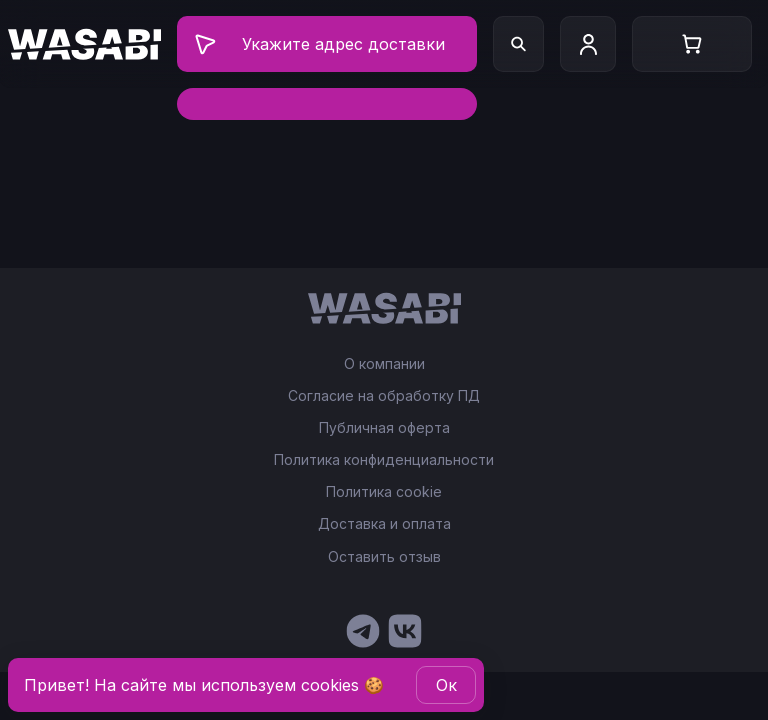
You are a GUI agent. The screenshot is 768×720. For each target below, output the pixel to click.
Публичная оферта (384, 428)
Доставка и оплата (384, 524)
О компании (384, 364)
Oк (446, 685)
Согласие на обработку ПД (384, 396)
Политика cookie (384, 492)
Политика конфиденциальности (384, 460)
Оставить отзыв (384, 556)
